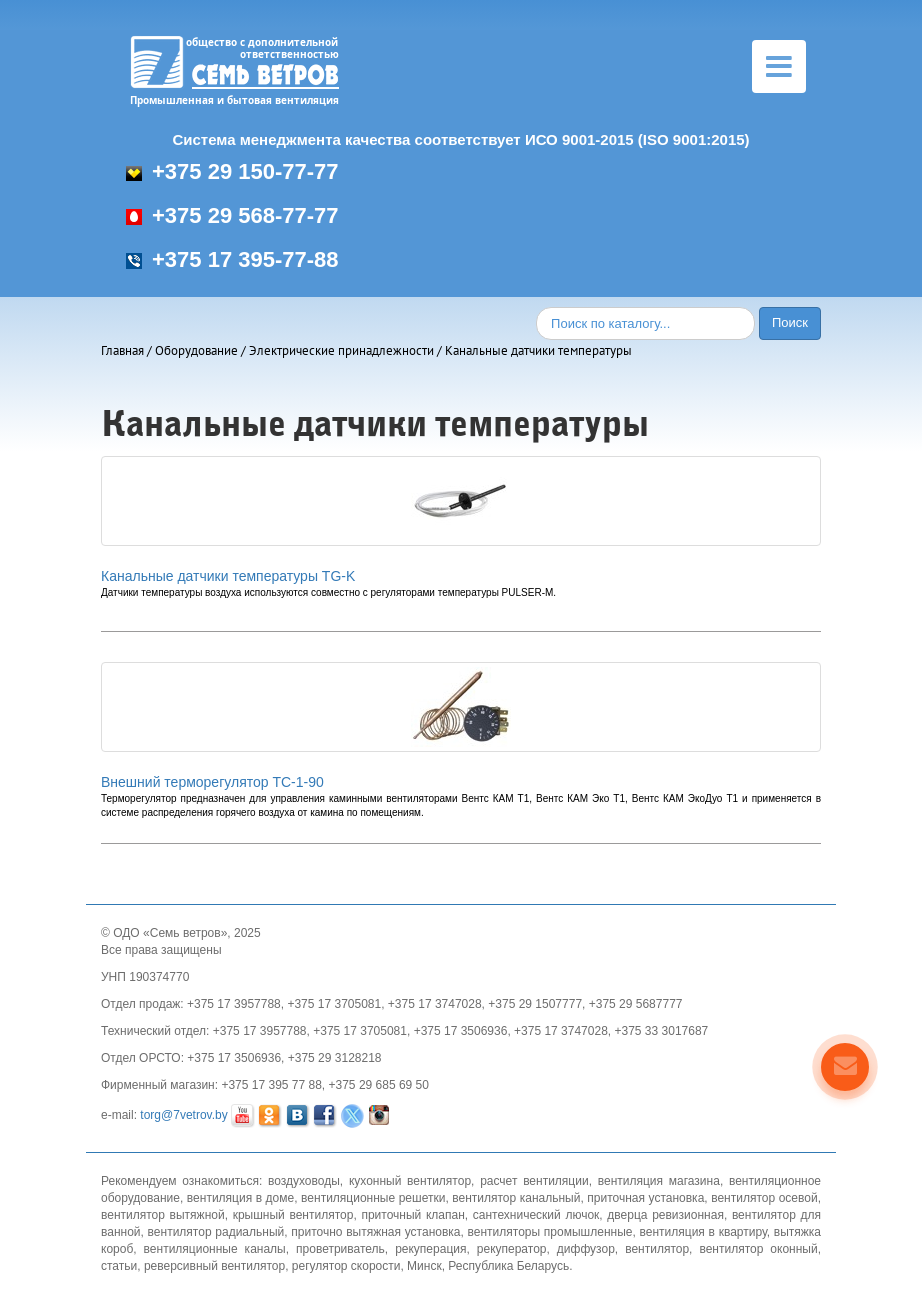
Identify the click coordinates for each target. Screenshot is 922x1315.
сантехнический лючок (536, 1215)
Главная (122, 350)
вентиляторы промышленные (550, 1232)
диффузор (586, 1249)
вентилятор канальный (516, 1198)
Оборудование (196, 350)
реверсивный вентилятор (214, 1266)
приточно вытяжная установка (375, 1232)
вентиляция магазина (659, 1181)
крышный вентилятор (293, 1215)
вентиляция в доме (240, 1198)
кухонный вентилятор (410, 1181)
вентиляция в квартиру (703, 1232)
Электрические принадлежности (341, 350)
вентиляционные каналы (215, 1249)
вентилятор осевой (764, 1198)
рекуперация (430, 1249)
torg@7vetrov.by (183, 1115)
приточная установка (645, 1198)
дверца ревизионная (665, 1215)
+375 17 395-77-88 (232, 259)
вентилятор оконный (758, 1249)
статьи (119, 1266)
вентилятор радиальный (216, 1232)
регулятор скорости (346, 1266)
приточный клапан (412, 1215)
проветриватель (340, 1249)
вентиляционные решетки (373, 1198)
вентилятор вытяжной (163, 1215)
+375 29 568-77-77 (232, 215)
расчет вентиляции (534, 1181)
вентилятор (657, 1249)
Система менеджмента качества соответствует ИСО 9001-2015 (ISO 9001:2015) (460, 139)
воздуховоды (304, 1181)
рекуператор (512, 1249)
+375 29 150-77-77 (232, 171)
